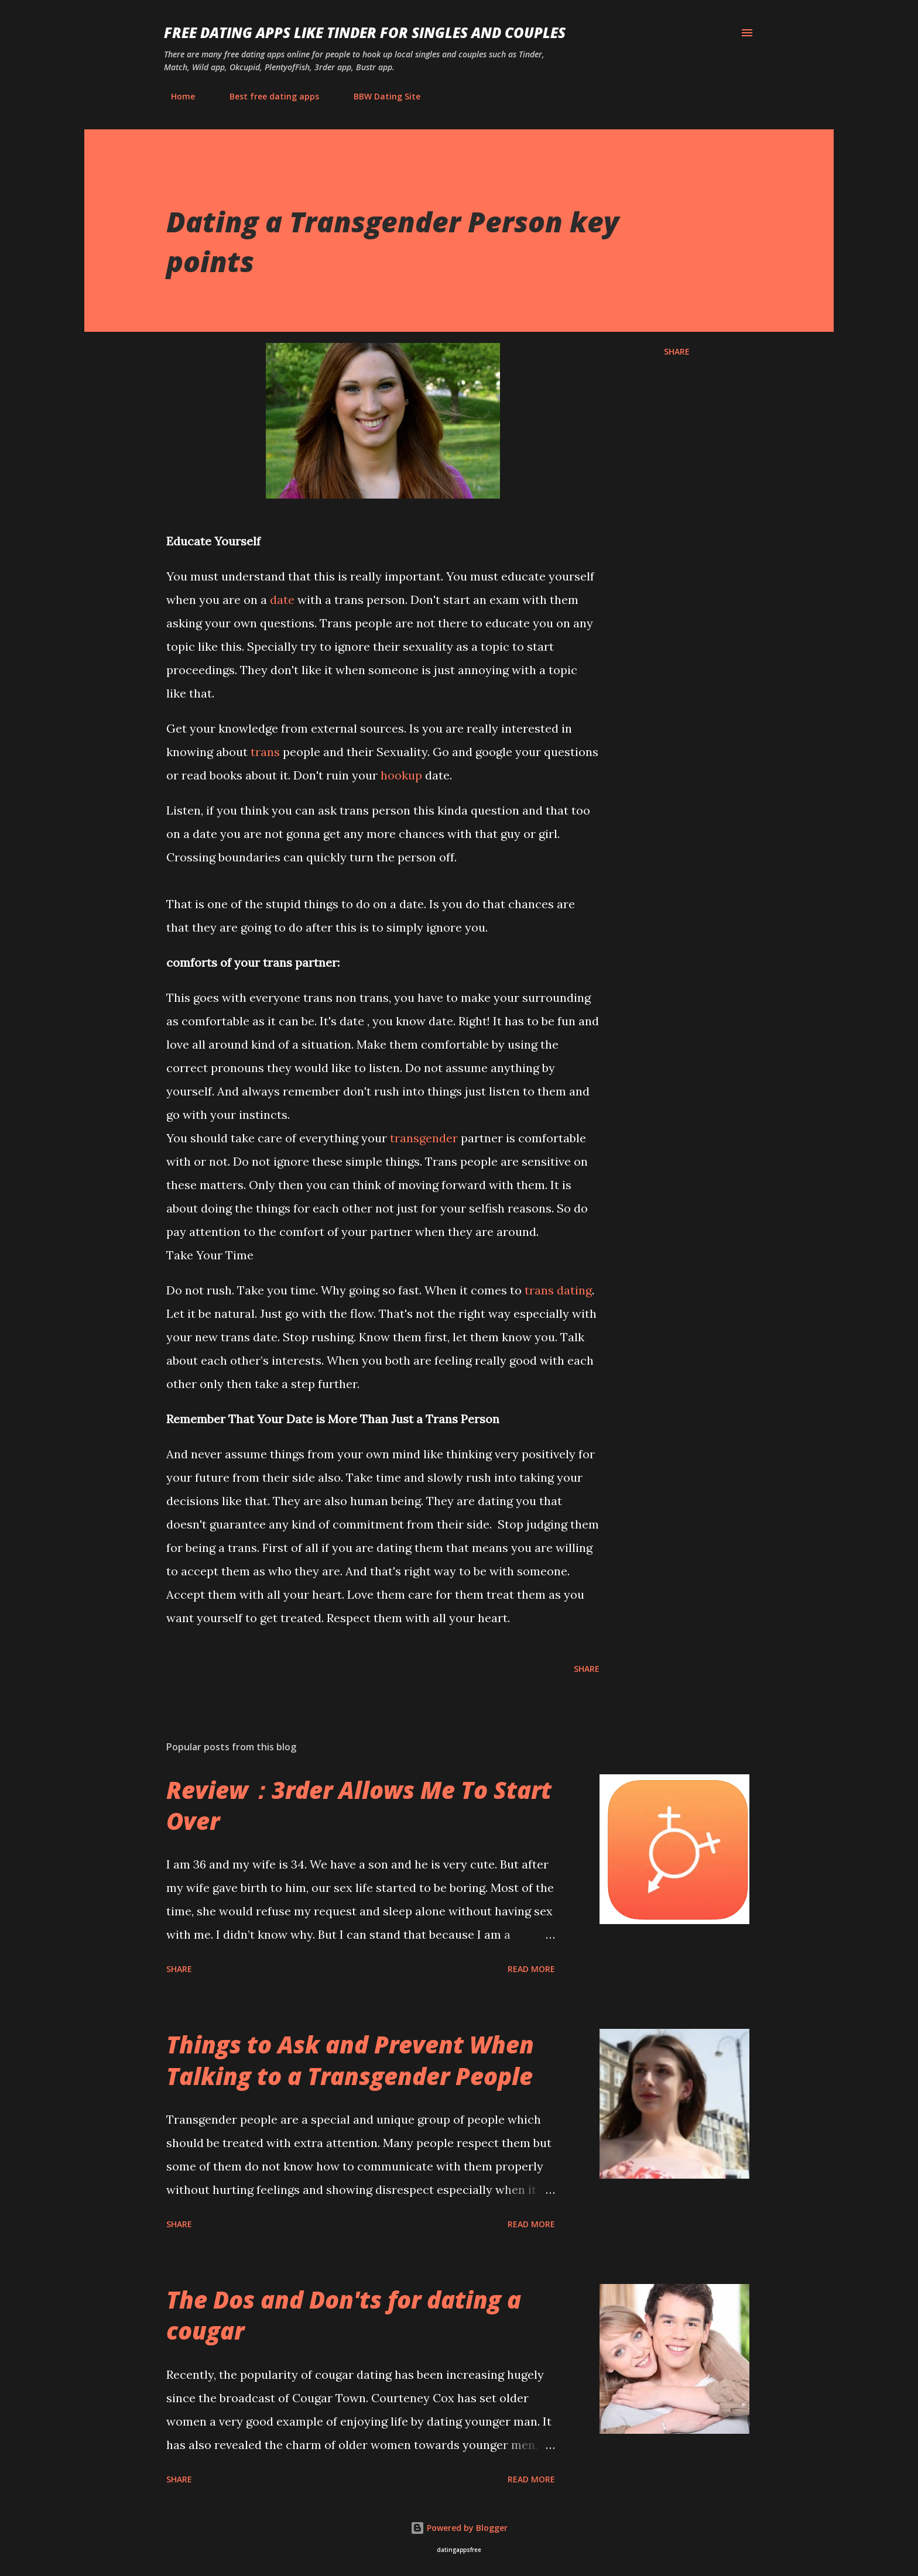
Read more (531, 1968)
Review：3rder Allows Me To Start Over (359, 1805)
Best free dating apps (267, 96)
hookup (401, 775)
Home (176, 96)
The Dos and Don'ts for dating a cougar (343, 2315)
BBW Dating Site (380, 96)
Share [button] (677, 351)
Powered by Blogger (459, 2527)
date (282, 599)
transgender (424, 1138)
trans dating (558, 1290)
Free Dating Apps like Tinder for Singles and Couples (365, 32)
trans (265, 751)
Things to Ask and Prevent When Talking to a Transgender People (350, 2059)
